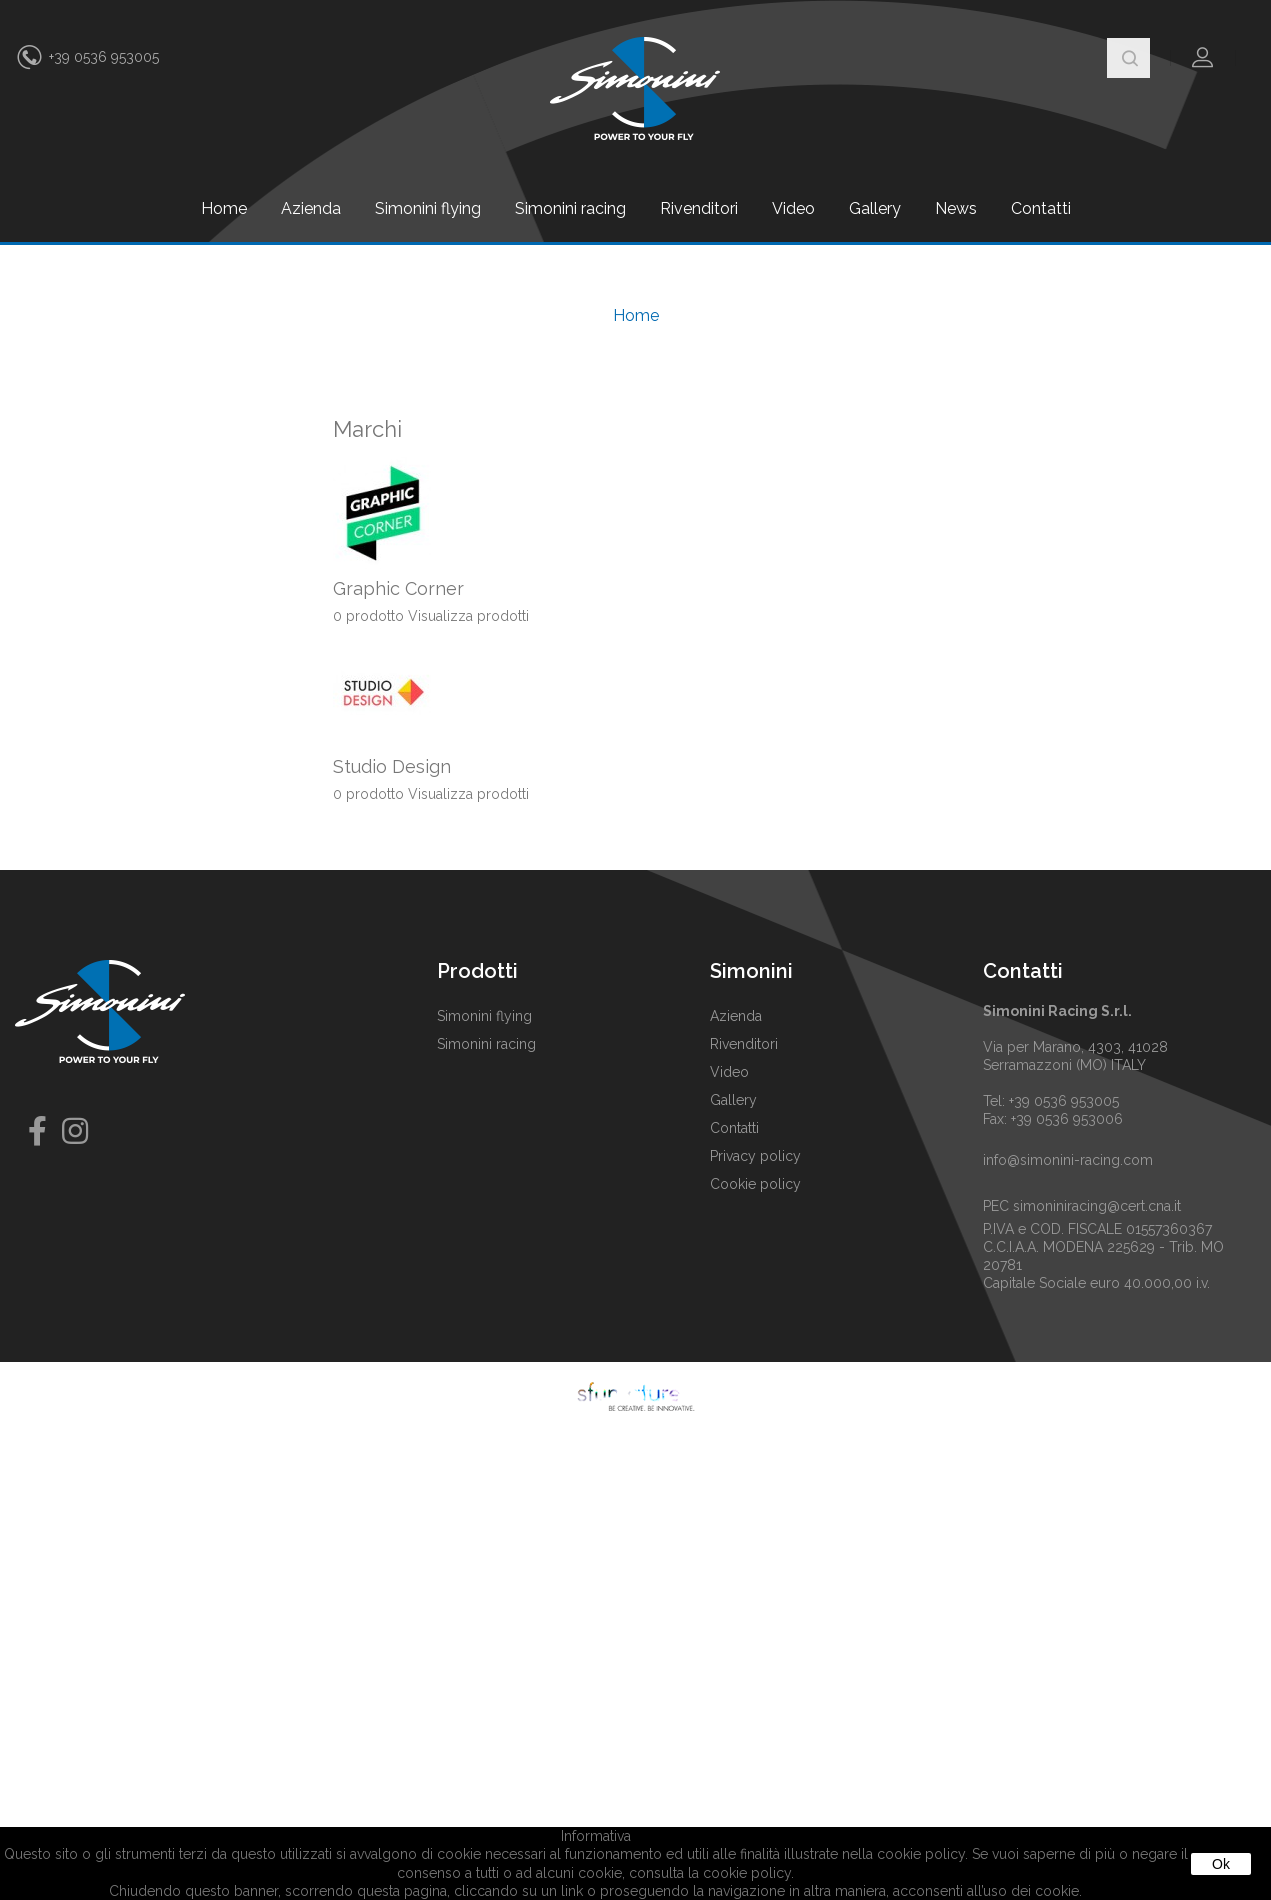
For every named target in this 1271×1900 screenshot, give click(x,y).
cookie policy (747, 1873)
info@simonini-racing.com (1068, 1160)
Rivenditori (699, 208)
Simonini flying (428, 208)
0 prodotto (368, 616)
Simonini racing (570, 208)
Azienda (311, 208)
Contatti (1041, 208)
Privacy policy (755, 1156)
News (956, 208)
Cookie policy (755, 1184)
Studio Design (392, 766)
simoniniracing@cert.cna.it (1097, 1206)
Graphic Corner (398, 588)
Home (224, 208)
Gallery (875, 208)
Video (793, 208)
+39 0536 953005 (104, 57)
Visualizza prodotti (468, 616)
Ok (1221, 1864)
